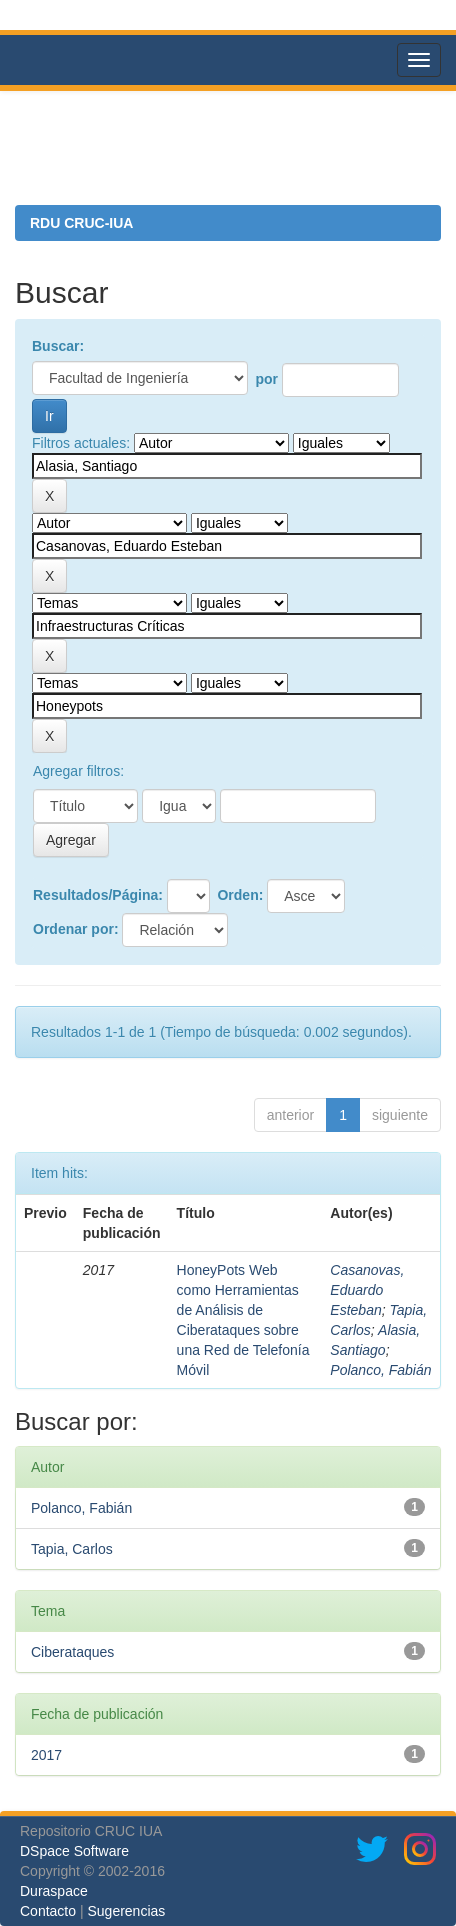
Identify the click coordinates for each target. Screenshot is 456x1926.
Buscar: (58, 346)
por (266, 379)
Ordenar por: (76, 929)
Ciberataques (72, 1652)
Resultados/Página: (98, 895)
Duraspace (54, 1891)
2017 (46, 1755)
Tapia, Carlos (72, 1549)
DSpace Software (74, 1851)
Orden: (240, 895)
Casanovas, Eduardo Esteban (367, 1290)
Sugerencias (126, 1911)
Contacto (48, 1911)
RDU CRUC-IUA (81, 223)
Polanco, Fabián (380, 1370)
